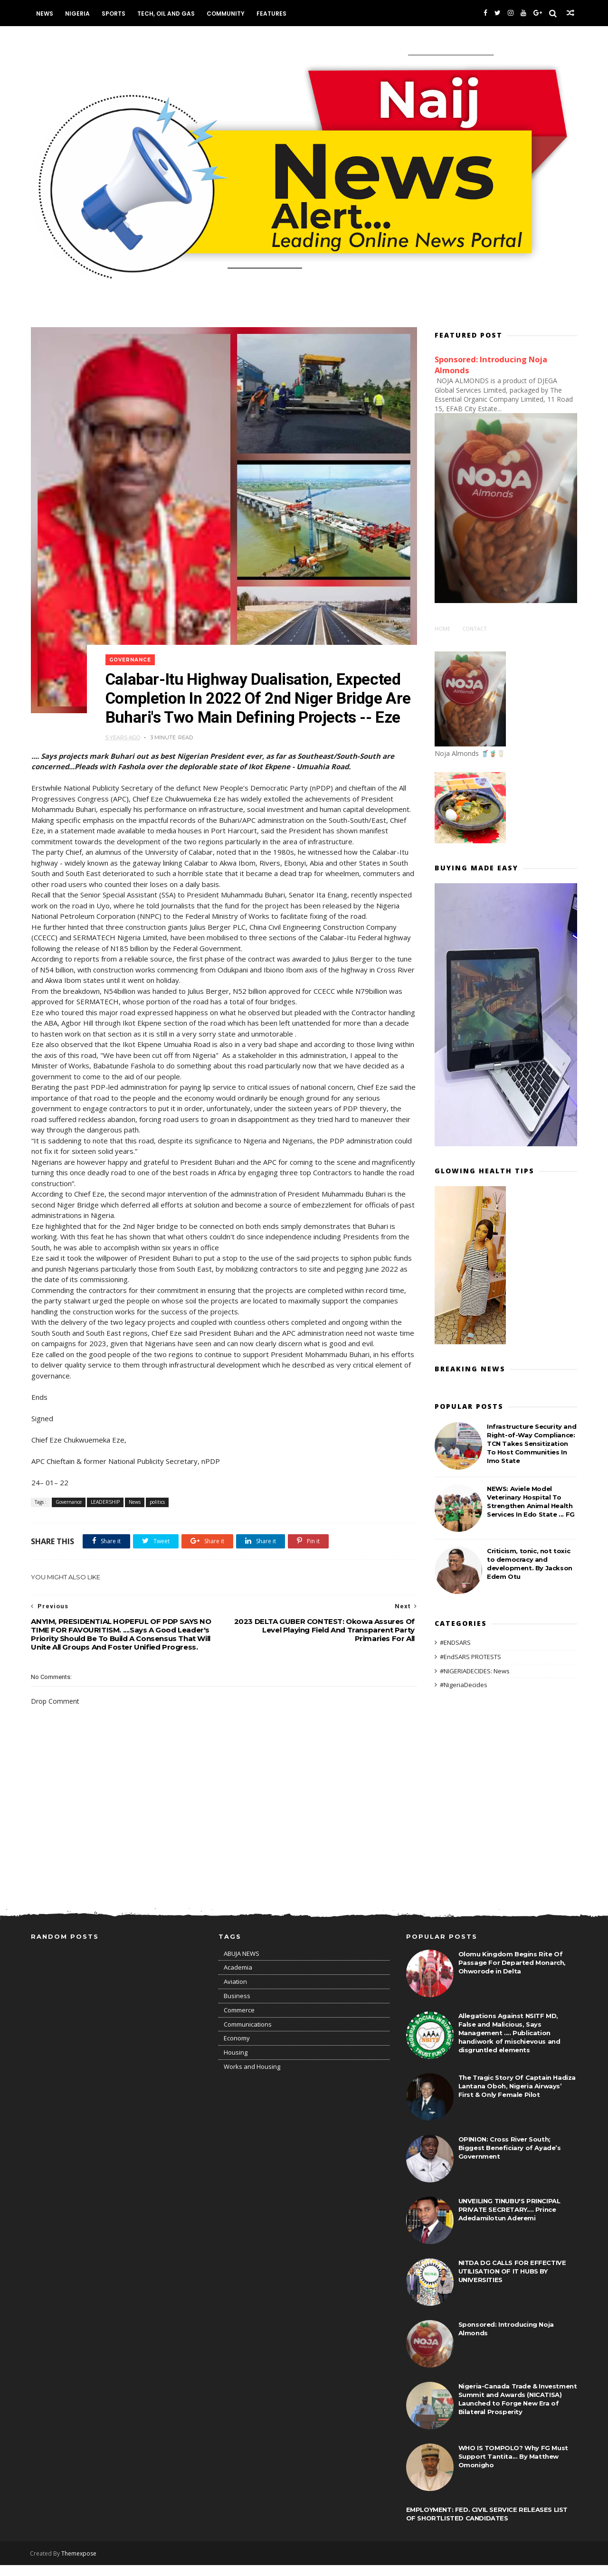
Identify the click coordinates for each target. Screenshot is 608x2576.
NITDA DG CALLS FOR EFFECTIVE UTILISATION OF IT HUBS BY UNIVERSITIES (512, 2282)
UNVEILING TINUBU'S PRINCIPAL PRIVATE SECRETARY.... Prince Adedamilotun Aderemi (509, 2220)
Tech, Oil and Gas (166, 13)
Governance (131, 651)
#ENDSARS (455, 1642)
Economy (237, 2049)
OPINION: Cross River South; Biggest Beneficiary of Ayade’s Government (509, 2158)
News (45, 13)
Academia (238, 1978)
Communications (248, 2035)
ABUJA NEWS (241, 1964)
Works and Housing (252, 2078)
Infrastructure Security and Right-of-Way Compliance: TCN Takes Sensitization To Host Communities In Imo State (531, 1443)
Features (272, 13)
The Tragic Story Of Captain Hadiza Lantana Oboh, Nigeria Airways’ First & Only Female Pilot (517, 2097)
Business (237, 2007)
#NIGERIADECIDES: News (475, 1670)
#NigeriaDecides (463, 1684)
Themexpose (79, 2564)
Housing (235, 2063)
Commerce (239, 2021)
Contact (474, 628)
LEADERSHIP (105, 1512)
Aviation (235, 1993)
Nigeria (78, 13)
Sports (114, 13)
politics (157, 1512)
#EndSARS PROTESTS (470, 1656)
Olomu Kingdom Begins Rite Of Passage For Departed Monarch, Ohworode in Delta (512, 1973)
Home (442, 628)
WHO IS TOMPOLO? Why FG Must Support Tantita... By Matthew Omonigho (513, 2467)
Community (226, 13)
